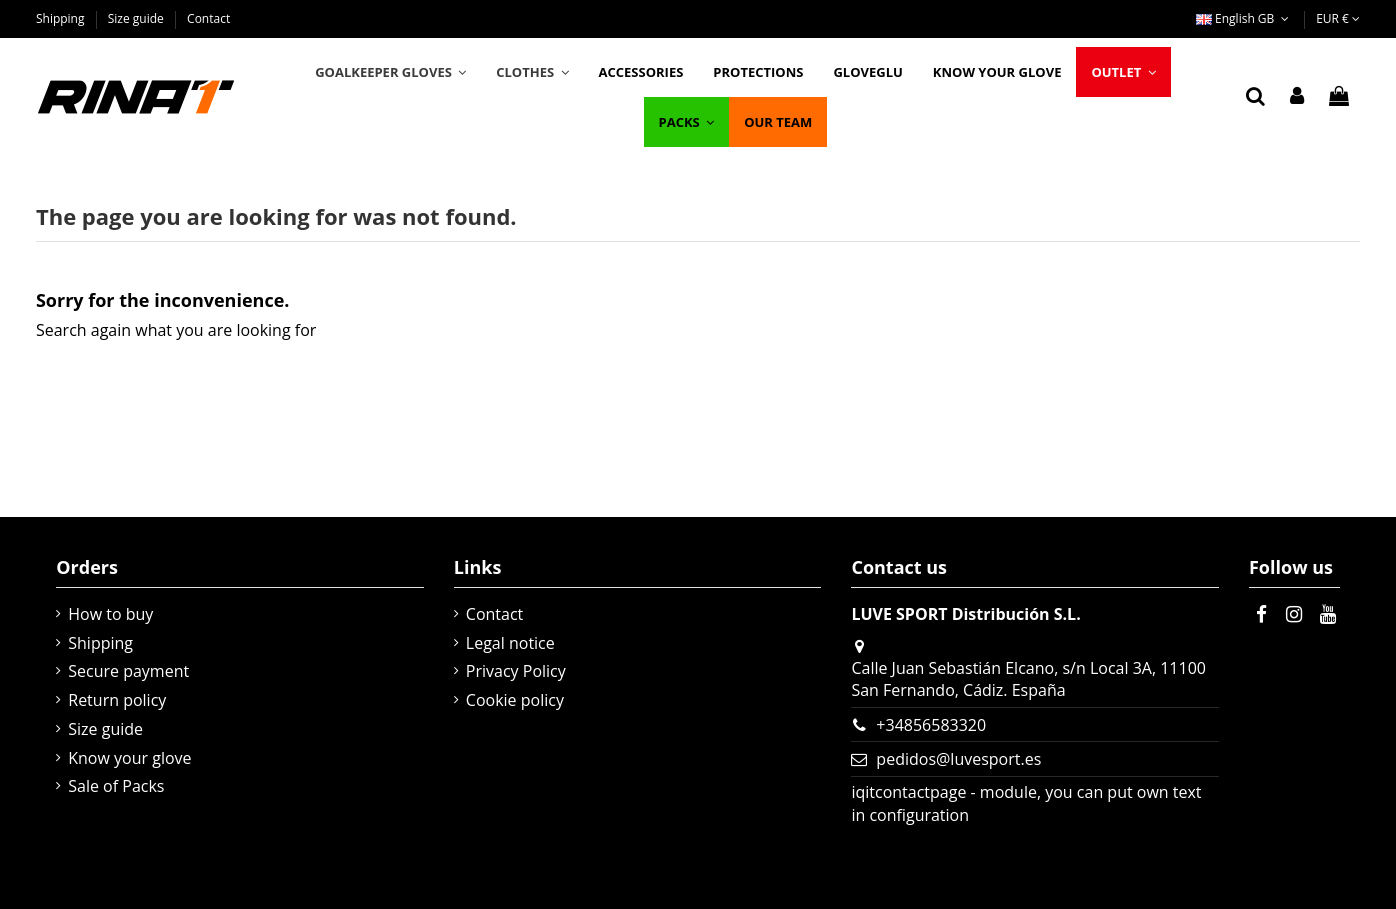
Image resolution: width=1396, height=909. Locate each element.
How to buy (110, 614)
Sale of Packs (116, 786)
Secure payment (128, 671)
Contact (208, 18)
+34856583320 (931, 725)
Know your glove (129, 758)
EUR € (1338, 18)
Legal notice (510, 643)
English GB (1244, 18)
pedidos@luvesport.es (958, 759)
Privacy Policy (516, 671)
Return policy (117, 700)
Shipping (62, 18)
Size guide (137, 18)
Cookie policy (515, 700)
